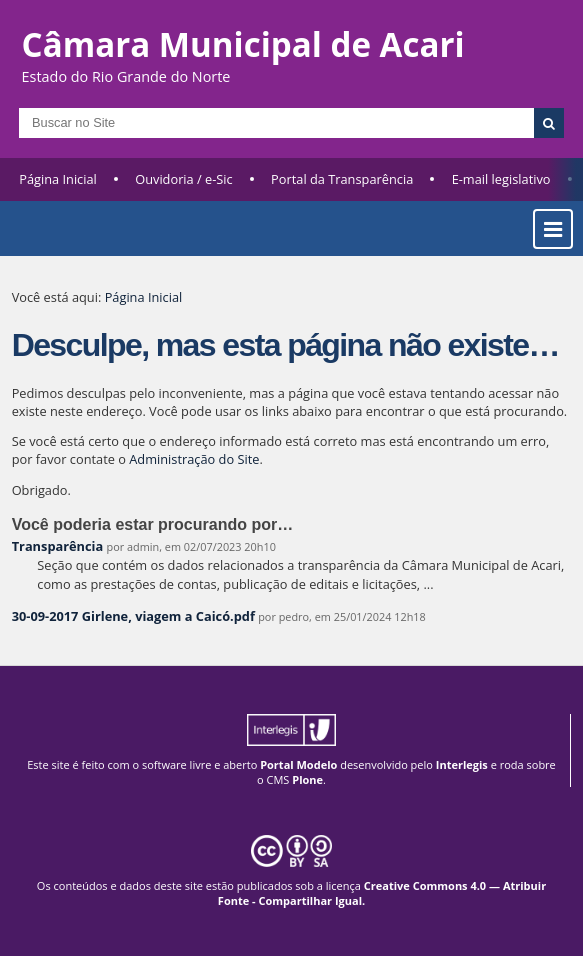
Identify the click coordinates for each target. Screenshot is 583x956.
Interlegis (462, 764)
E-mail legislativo (501, 179)
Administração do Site (194, 459)
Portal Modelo (298, 764)
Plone (307, 779)
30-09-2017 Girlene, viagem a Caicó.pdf (133, 616)
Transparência (58, 546)
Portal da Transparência (342, 179)
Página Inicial (58, 179)
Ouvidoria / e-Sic (184, 179)
